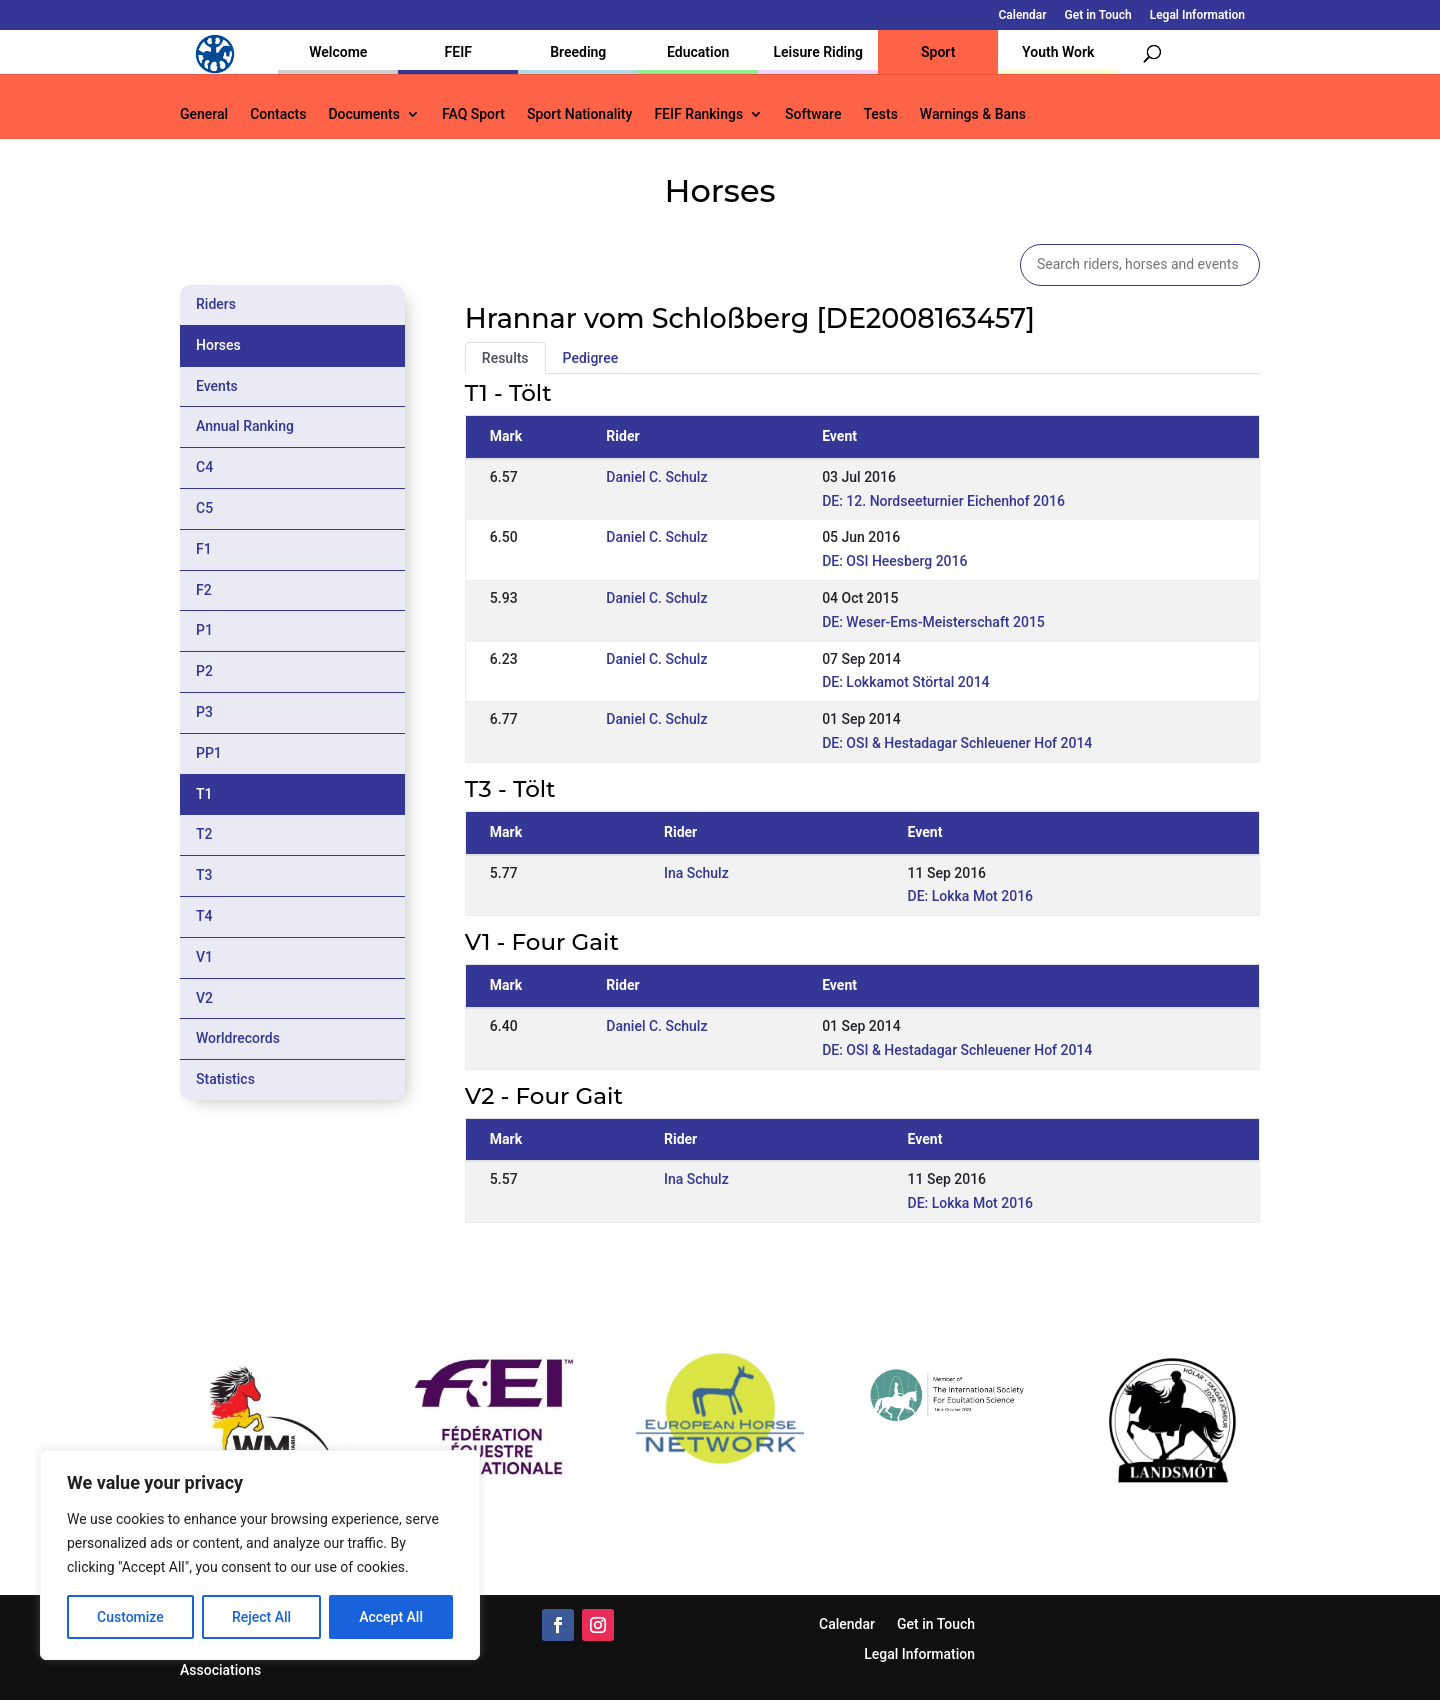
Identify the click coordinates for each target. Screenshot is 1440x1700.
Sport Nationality (579, 114)
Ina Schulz (696, 873)
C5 (204, 508)
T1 (204, 794)
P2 (204, 671)
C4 (204, 467)
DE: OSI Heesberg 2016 (894, 561)
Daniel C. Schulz (656, 477)
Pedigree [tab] (591, 358)
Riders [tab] (216, 304)
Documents (364, 114)
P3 (204, 712)
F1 (204, 549)
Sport (938, 52)
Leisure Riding (818, 52)
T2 (204, 834)
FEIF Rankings (698, 114)
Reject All (261, 1617)
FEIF (458, 52)
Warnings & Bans (973, 114)
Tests (880, 114)
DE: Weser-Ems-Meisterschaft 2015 (933, 622)
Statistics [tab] (225, 1079)
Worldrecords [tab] (238, 1038)
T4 (204, 916)
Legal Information (1197, 15)
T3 (204, 875)
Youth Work (1058, 52)
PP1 (209, 753)
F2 (204, 590)
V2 (204, 998)
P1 (204, 630)
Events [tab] (217, 386)
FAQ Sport (473, 114)
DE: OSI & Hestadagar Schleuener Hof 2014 (957, 743)
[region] (260, 1555)
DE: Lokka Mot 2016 (971, 896)
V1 (204, 957)
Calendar (1023, 15)
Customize (130, 1617)
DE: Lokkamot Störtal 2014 (905, 682)
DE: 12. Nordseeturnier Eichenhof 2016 (943, 501)
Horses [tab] (218, 345)
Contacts (278, 114)
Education (698, 52)
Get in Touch (1098, 15)
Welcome (338, 52)
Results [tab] (505, 358)
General (204, 114)
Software (813, 114)
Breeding (578, 52)
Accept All (391, 1617)
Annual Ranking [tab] (245, 426)
